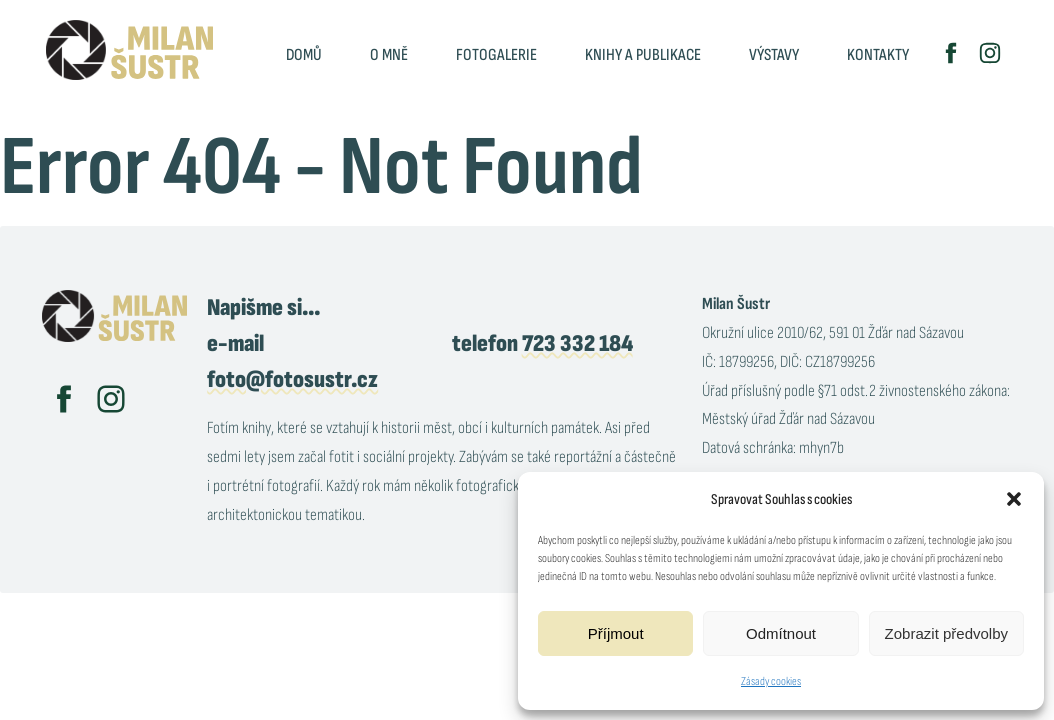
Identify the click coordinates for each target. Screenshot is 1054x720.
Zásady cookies (771, 681)
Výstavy (774, 55)
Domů (304, 55)
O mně (389, 55)
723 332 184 (577, 343)
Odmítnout (781, 633)
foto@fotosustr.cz (292, 379)
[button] (1014, 499)
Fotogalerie (496, 55)
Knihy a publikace (643, 55)
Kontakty (878, 55)
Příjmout (616, 633)
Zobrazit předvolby (946, 633)
